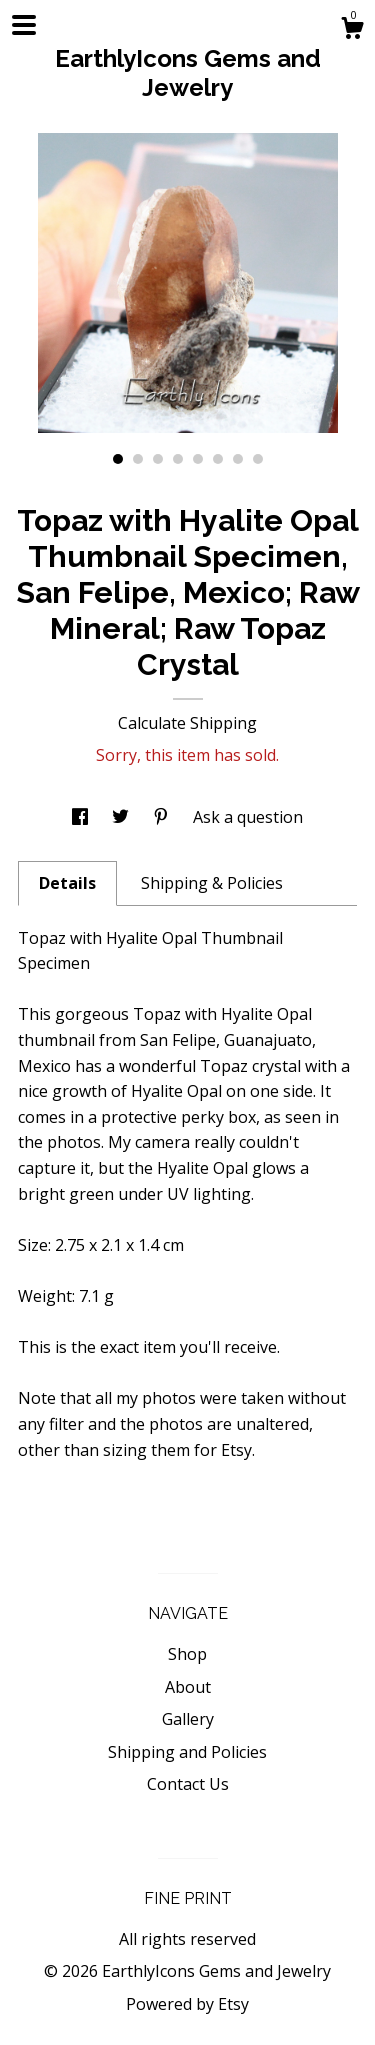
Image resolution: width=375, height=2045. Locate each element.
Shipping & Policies (212, 883)
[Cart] (352, 30)
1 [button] (118, 459)
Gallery (188, 1719)
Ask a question (248, 817)
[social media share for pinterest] (163, 817)
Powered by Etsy (187, 2004)
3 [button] (158, 459)
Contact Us (188, 1784)
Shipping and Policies (187, 1752)
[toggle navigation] (24, 25)
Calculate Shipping (187, 723)
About (188, 1687)
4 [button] (178, 459)
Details (67, 883)
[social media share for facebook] (82, 817)
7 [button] (238, 459)
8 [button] (258, 459)
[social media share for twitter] (122, 817)
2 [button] (138, 459)
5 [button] (198, 459)
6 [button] (218, 459)
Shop (187, 1654)
